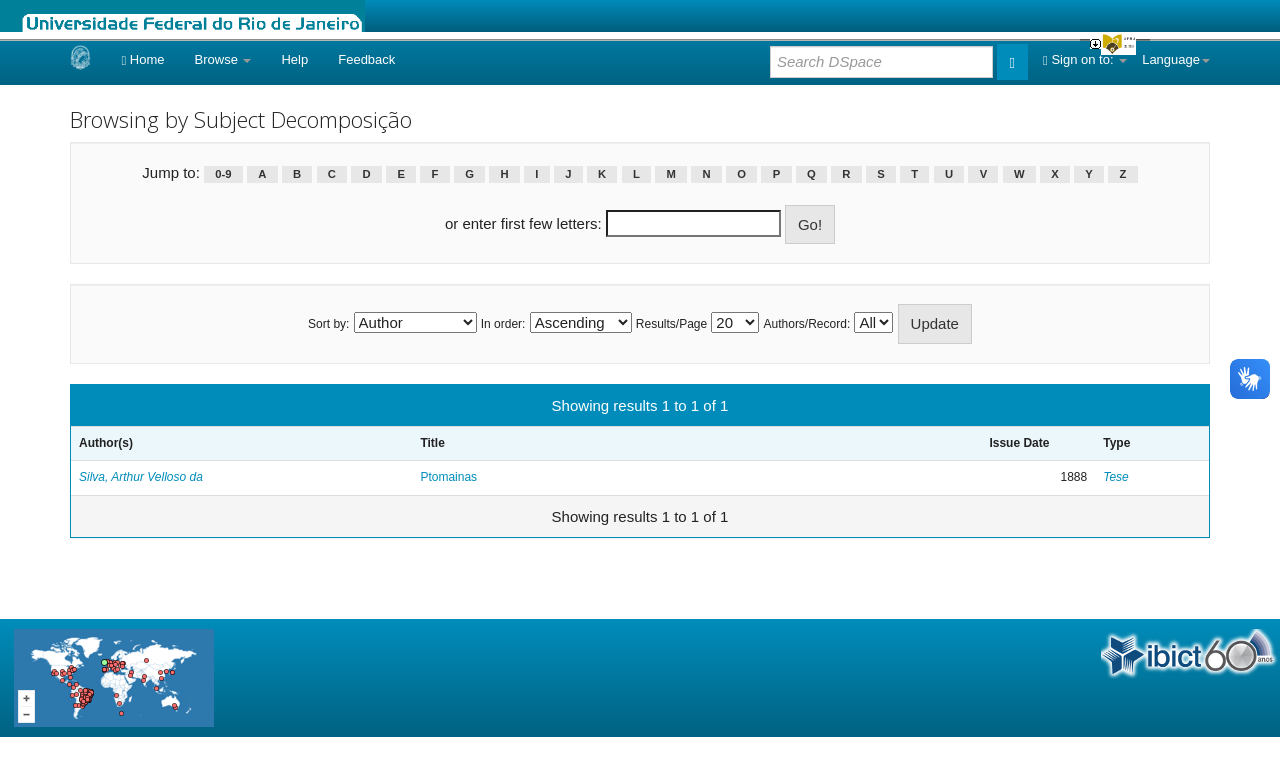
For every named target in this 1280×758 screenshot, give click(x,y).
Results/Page (671, 324)
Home (142, 59)
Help (294, 59)
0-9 (223, 174)
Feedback (366, 59)
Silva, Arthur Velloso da (141, 477)
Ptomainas (448, 477)
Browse (223, 59)
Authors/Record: (807, 324)
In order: (503, 324)
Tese (1116, 477)
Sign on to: (1085, 59)
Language (1176, 59)
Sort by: (328, 324)
